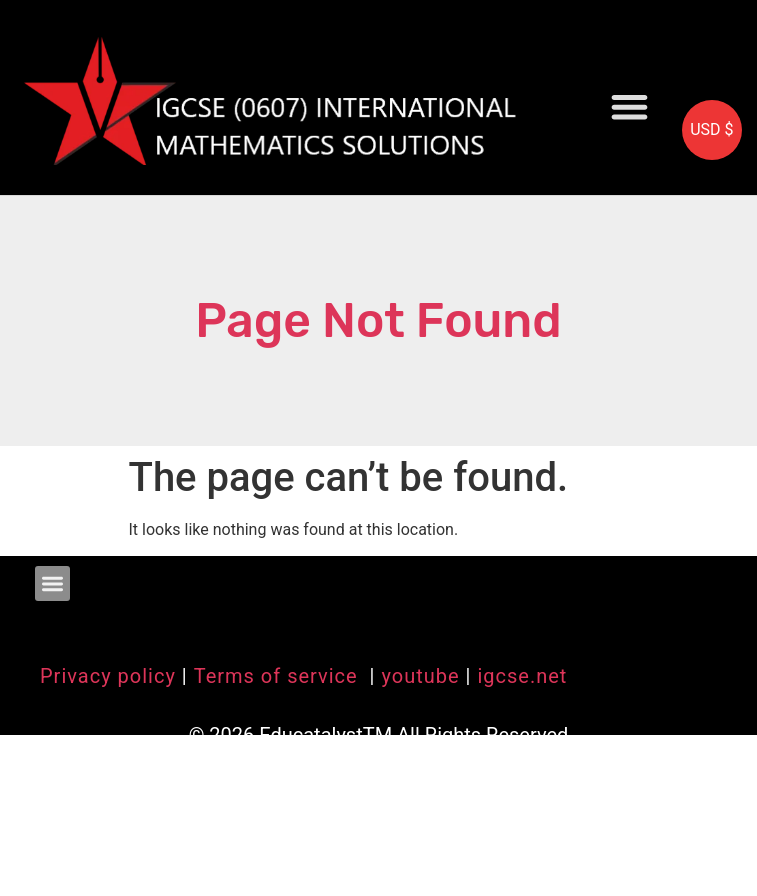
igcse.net (522, 676)
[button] (629, 106)
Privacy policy (108, 676)
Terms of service (279, 676)
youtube (420, 676)
